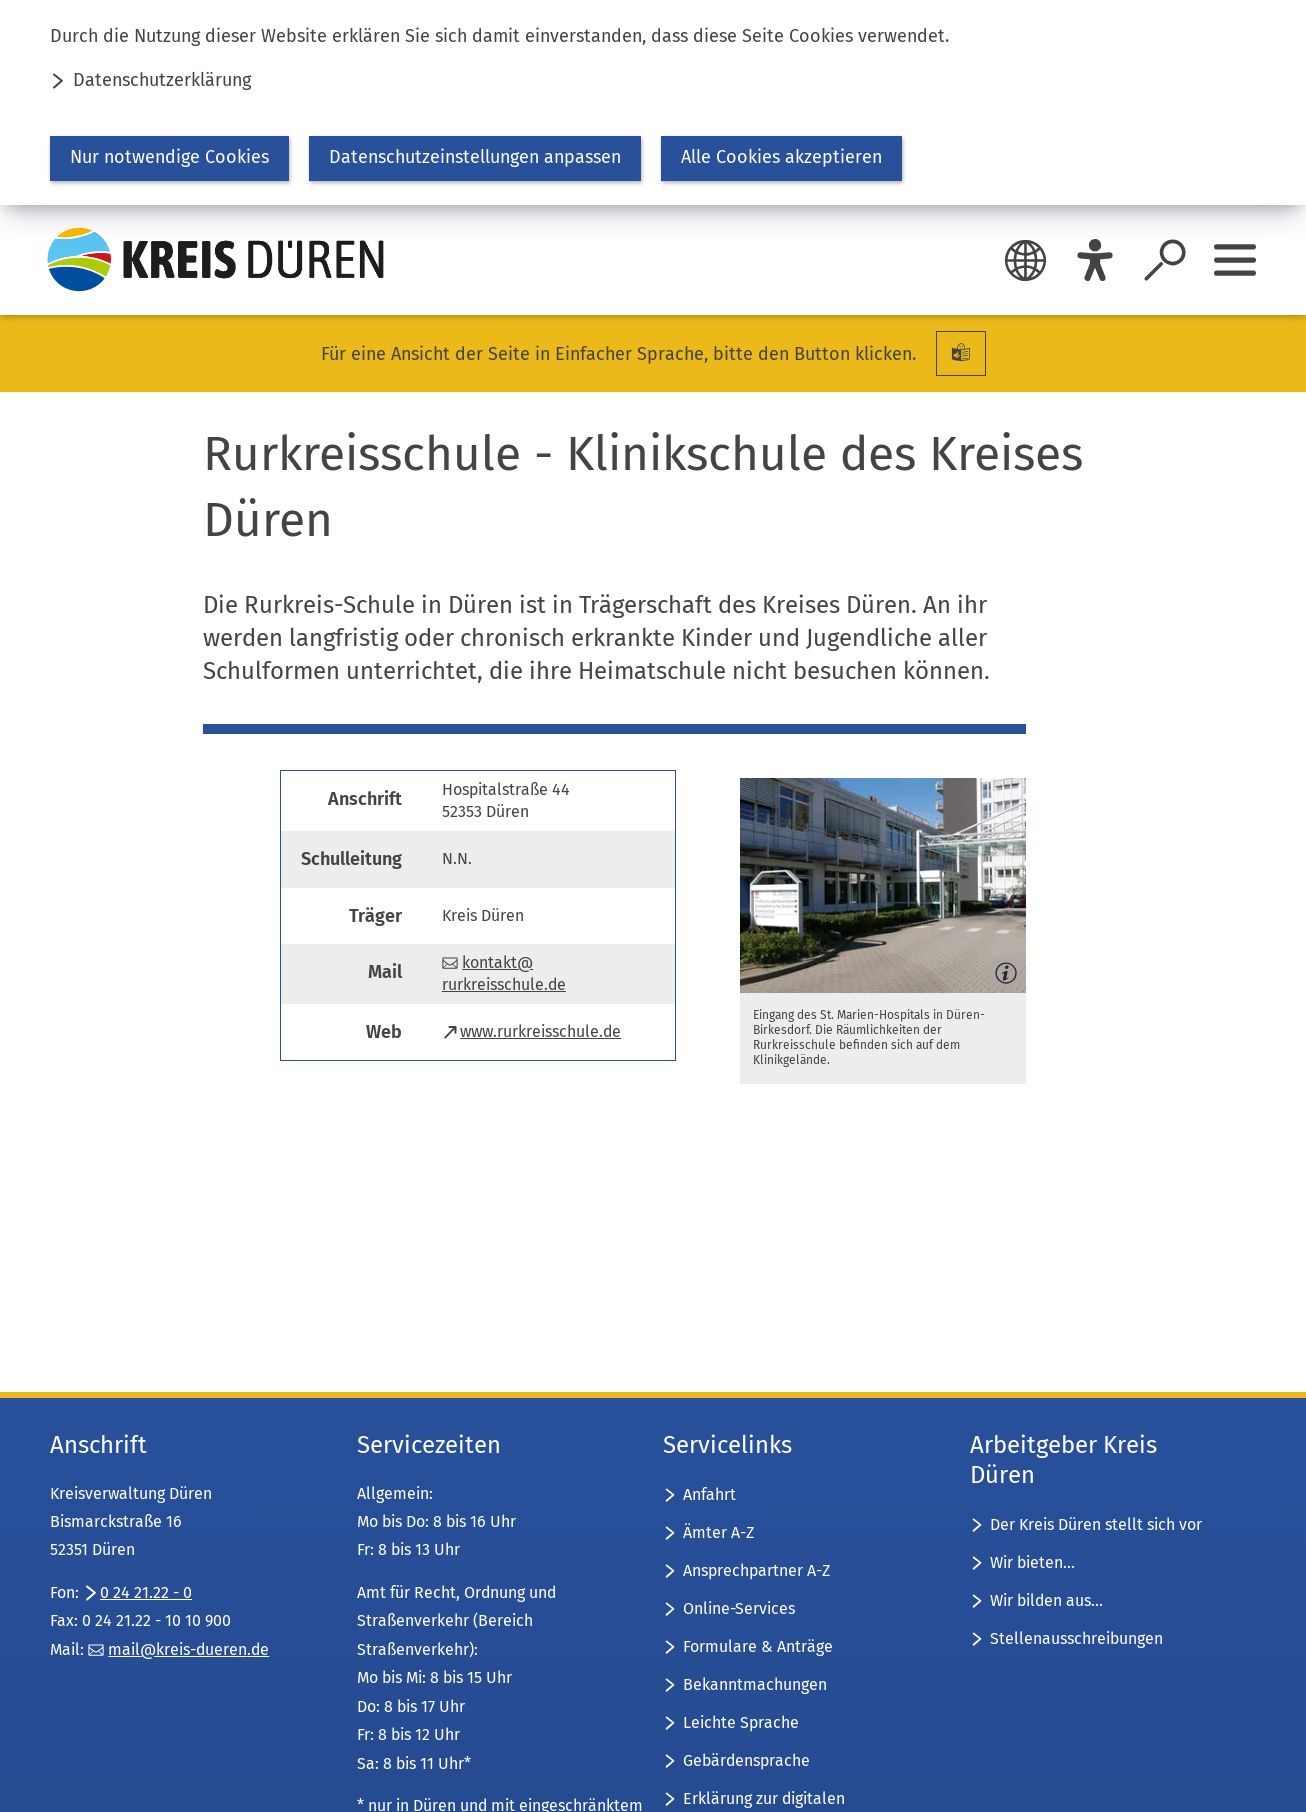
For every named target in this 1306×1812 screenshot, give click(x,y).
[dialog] (653, 102)
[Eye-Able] (1095, 260)
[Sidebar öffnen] (1235, 260)
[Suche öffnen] (1165, 260)
